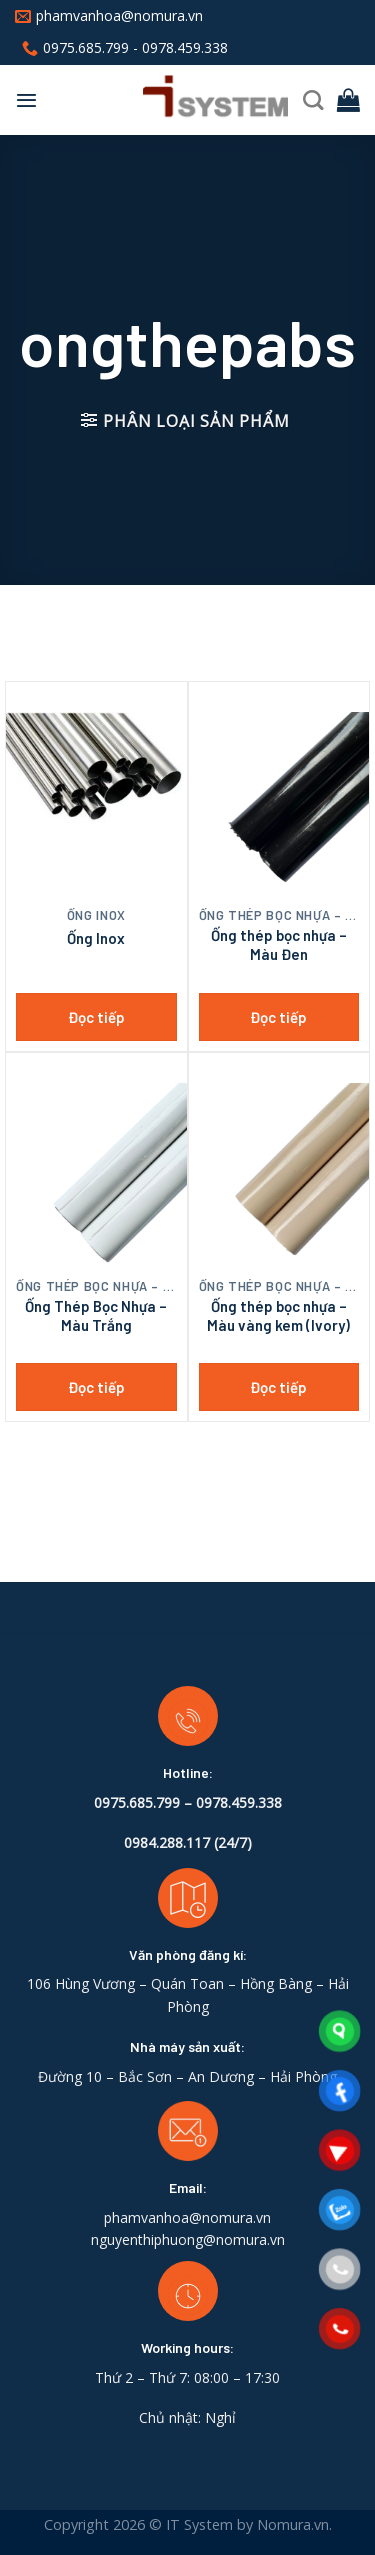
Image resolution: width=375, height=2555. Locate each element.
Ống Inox (96, 938)
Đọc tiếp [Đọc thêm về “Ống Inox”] (96, 1017)
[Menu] (26, 100)
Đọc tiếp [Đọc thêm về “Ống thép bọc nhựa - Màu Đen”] (278, 1017)
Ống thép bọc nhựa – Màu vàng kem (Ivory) (278, 1316)
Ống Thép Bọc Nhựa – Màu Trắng (96, 1316)
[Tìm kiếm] (313, 100)
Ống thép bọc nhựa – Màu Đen (279, 945)
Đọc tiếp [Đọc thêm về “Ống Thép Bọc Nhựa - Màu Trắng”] (96, 1387)
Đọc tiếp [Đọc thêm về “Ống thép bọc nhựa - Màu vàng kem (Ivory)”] (278, 1387)
